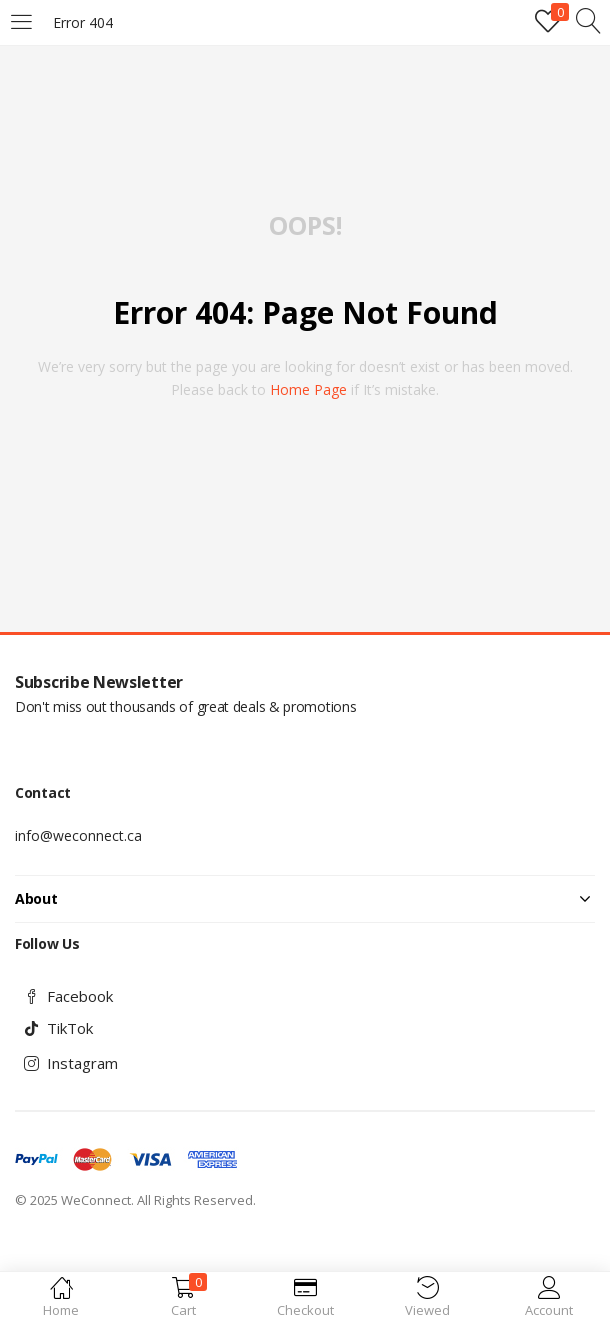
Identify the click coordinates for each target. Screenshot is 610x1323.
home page (308, 389)
